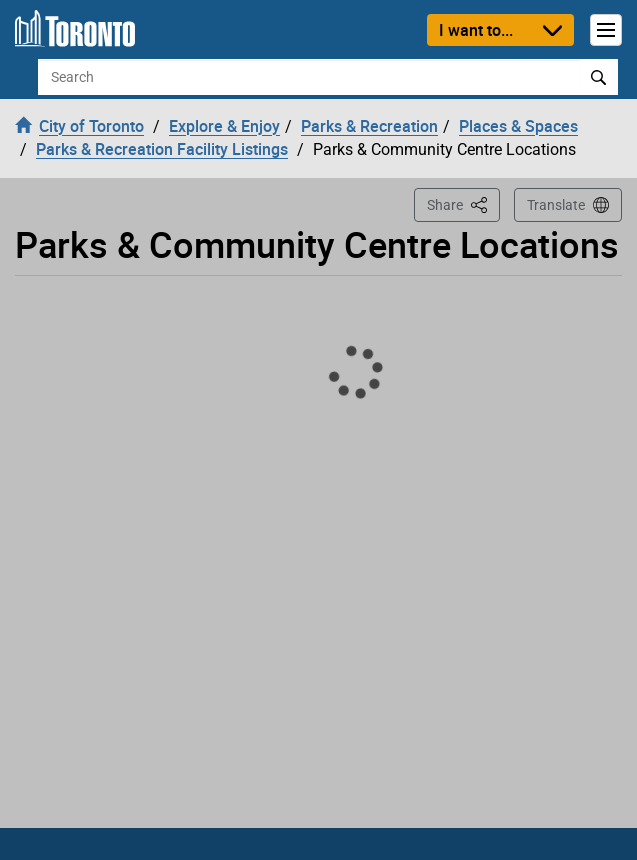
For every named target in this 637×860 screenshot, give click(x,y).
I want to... (476, 30)
